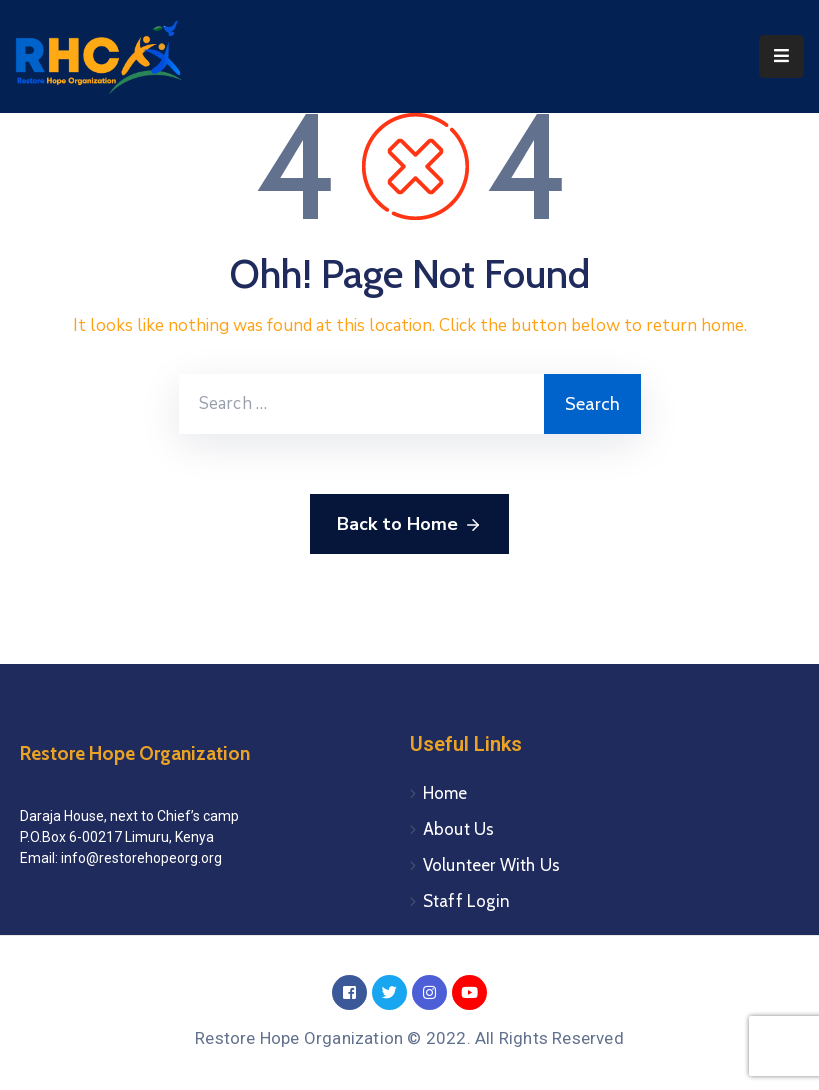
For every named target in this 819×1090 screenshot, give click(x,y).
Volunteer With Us (491, 865)
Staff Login (466, 901)
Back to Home (409, 525)
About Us (459, 829)
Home (445, 793)
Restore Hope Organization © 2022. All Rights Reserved (409, 1038)
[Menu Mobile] (781, 56)
